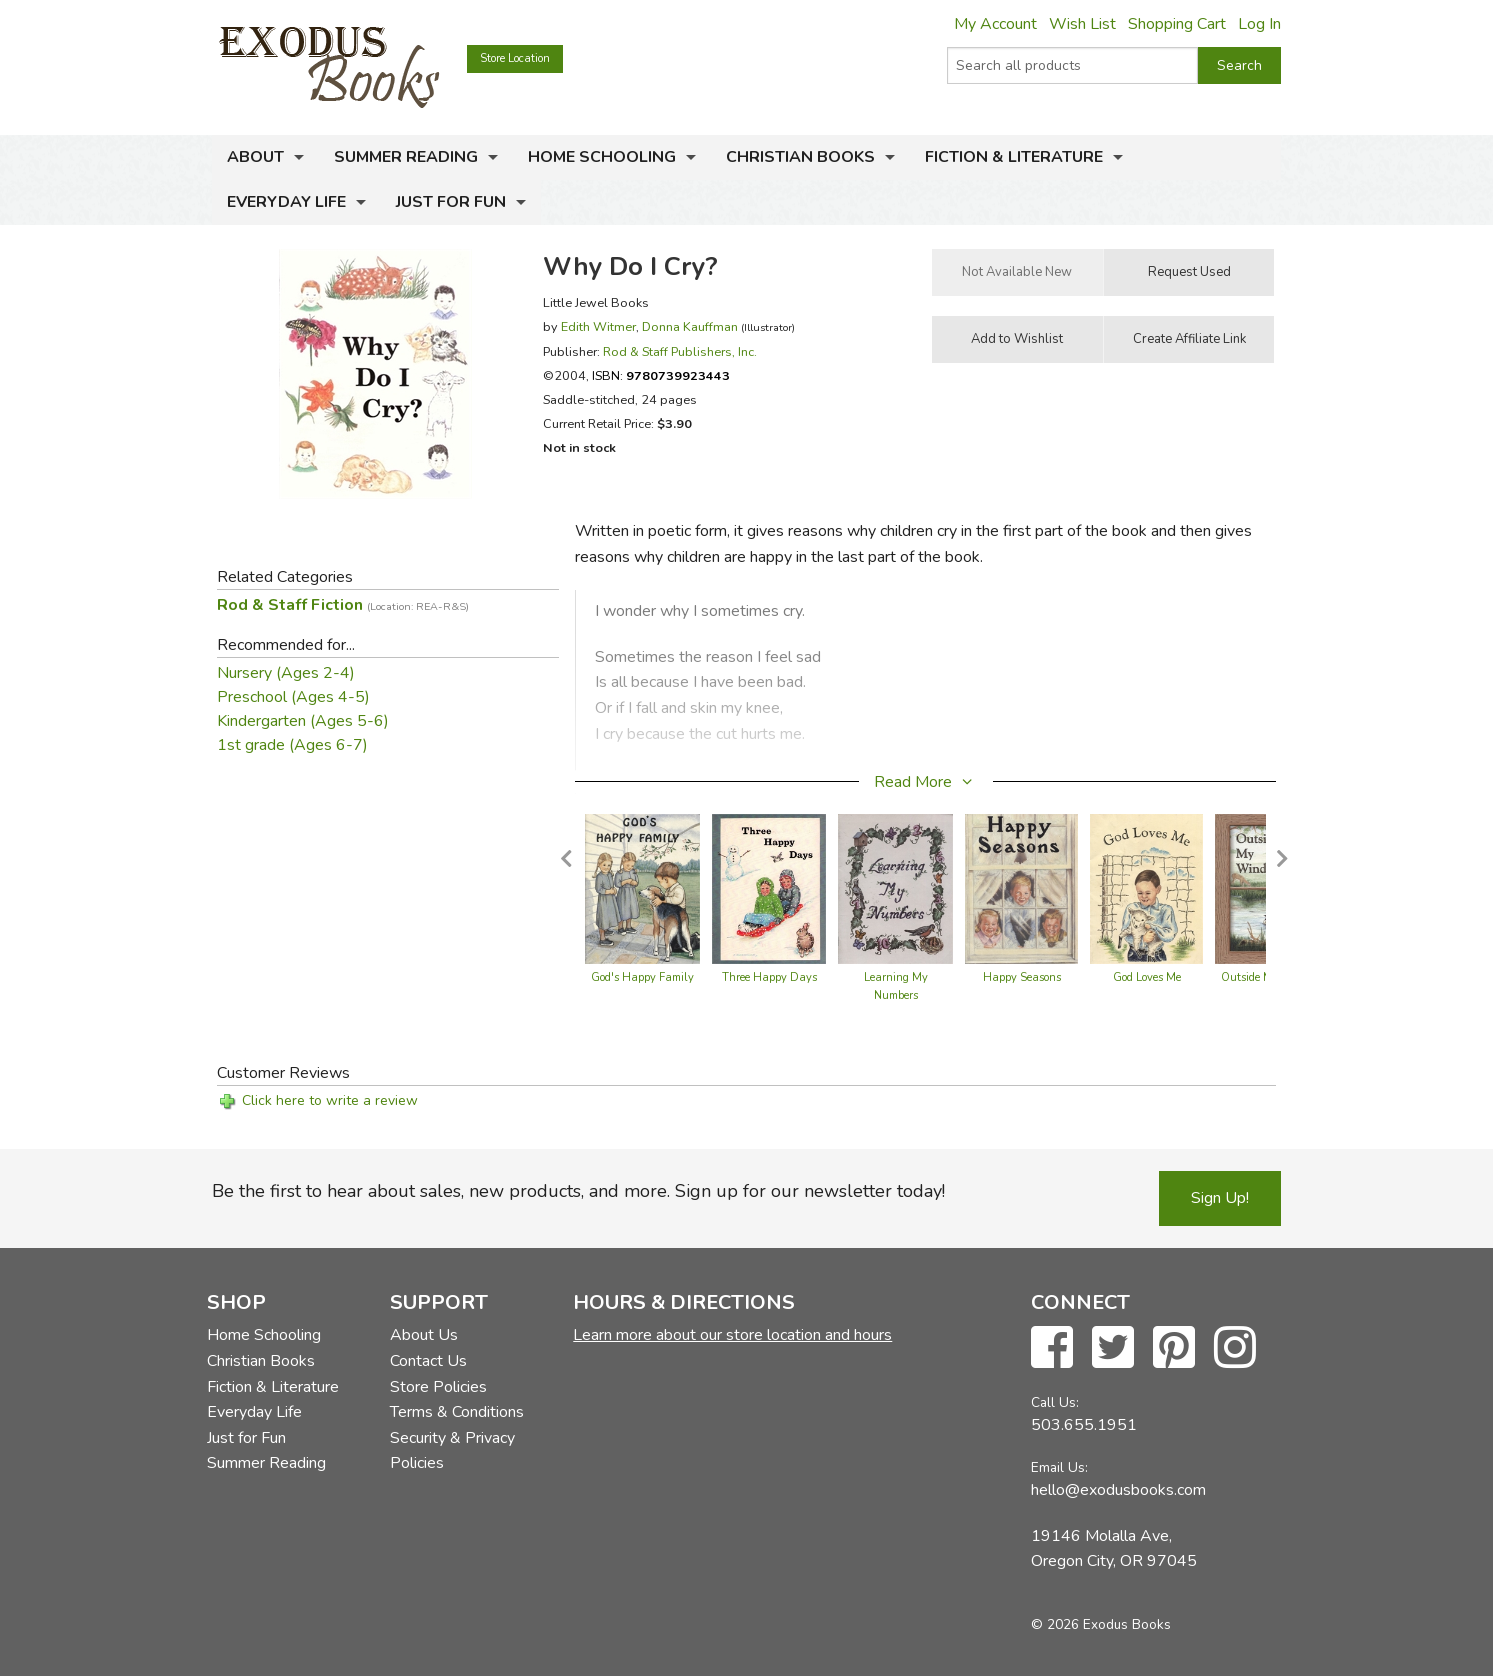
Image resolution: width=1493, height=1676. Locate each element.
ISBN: (661, 375)
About (255, 157)
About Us (424, 1335)
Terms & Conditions (457, 1412)
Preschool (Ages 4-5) (293, 697)
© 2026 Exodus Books (1101, 1624)
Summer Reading (406, 157)
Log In (1259, 24)
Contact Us (428, 1361)
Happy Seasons (1022, 977)
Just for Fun (451, 202)
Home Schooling (602, 157)
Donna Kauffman (690, 326)
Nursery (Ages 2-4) (286, 673)
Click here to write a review (330, 1100)
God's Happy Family (642, 977)
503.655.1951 (1084, 1425)
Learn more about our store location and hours (732, 1335)
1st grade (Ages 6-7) (292, 745)
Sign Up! (1220, 1198)
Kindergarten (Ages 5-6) (303, 721)
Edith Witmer (598, 326)
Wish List (1082, 24)
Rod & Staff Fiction (343, 605)
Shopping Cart (1177, 24)
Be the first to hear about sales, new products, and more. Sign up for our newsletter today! (578, 1191)
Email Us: (1059, 1467)
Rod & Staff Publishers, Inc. (680, 351)
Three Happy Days (769, 977)
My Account (995, 24)
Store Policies (438, 1387)
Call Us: (1055, 1402)
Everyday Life (286, 202)
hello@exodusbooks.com (1118, 1490)
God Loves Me (1147, 977)
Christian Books (800, 157)
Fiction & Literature (1014, 157)
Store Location (515, 58)
